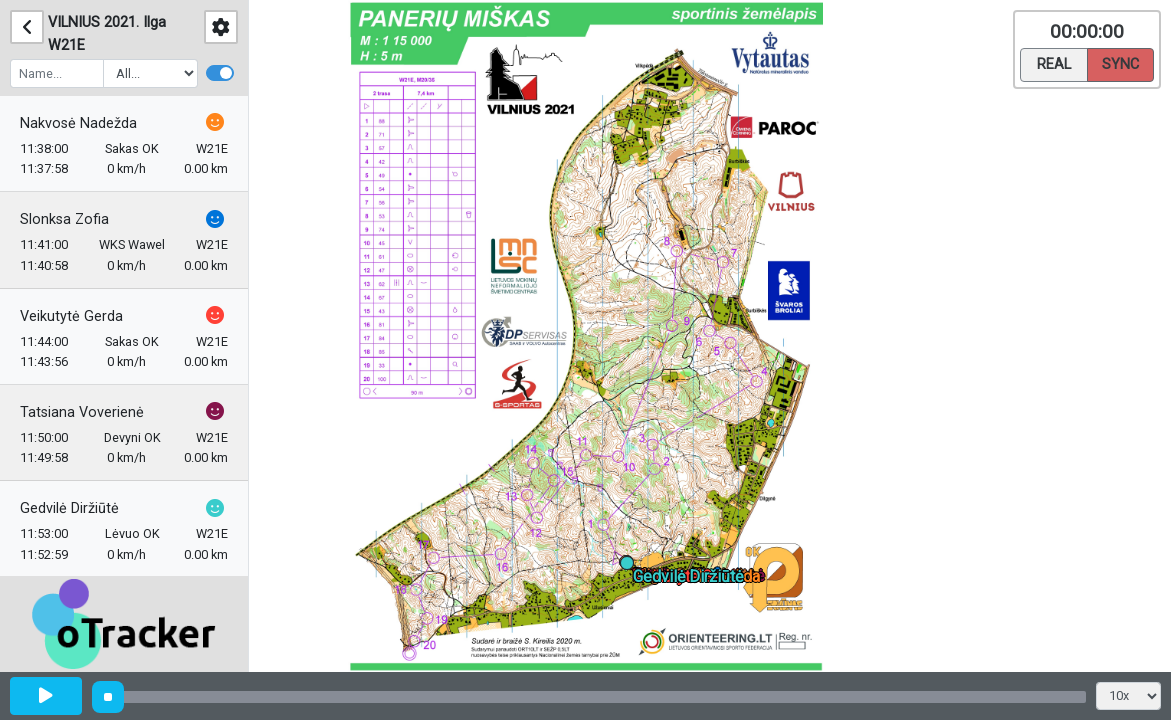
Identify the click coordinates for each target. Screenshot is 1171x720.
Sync (1120, 63)
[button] (630, 566)
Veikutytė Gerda (71, 316)
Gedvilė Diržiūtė (69, 508)
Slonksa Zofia (64, 219)
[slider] (108, 697)
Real (1054, 63)
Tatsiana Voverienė (82, 412)
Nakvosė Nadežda (78, 123)
